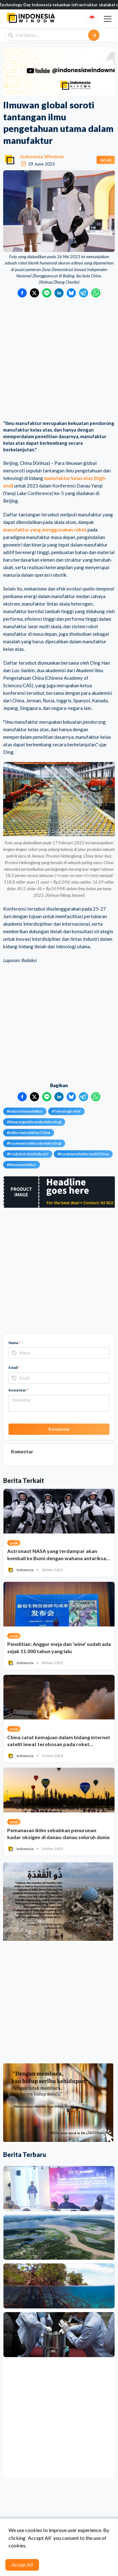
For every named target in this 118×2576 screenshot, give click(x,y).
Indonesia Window (42, 156)
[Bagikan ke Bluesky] (71, 292)
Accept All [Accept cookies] (22, 2565)
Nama (14, 1342)
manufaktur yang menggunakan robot (45, 529)
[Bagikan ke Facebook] (22, 292)
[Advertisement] (59, 359)
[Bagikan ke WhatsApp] (95, 292)
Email (14, 1367)
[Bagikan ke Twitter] (34, 292)
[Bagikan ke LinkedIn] (59, 292)
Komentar (18, 1390)
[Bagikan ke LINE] (46, 292)
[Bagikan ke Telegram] (83, 292)
